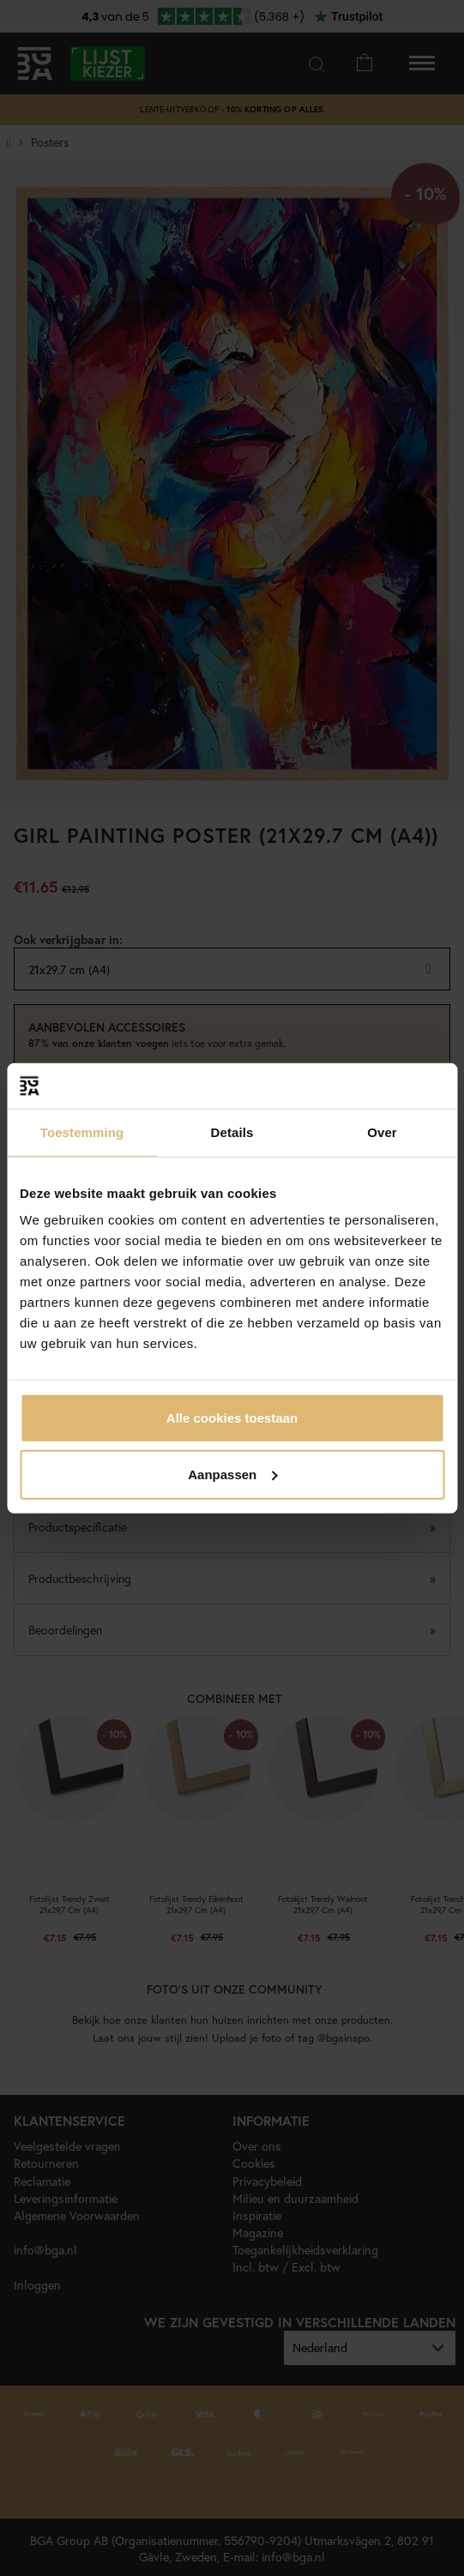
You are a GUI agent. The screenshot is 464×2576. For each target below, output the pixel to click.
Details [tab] (232, 1131)
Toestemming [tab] (82, 1131)
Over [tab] (382, 1131)
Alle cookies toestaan (232, 1418)
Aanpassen (232, 1473)
